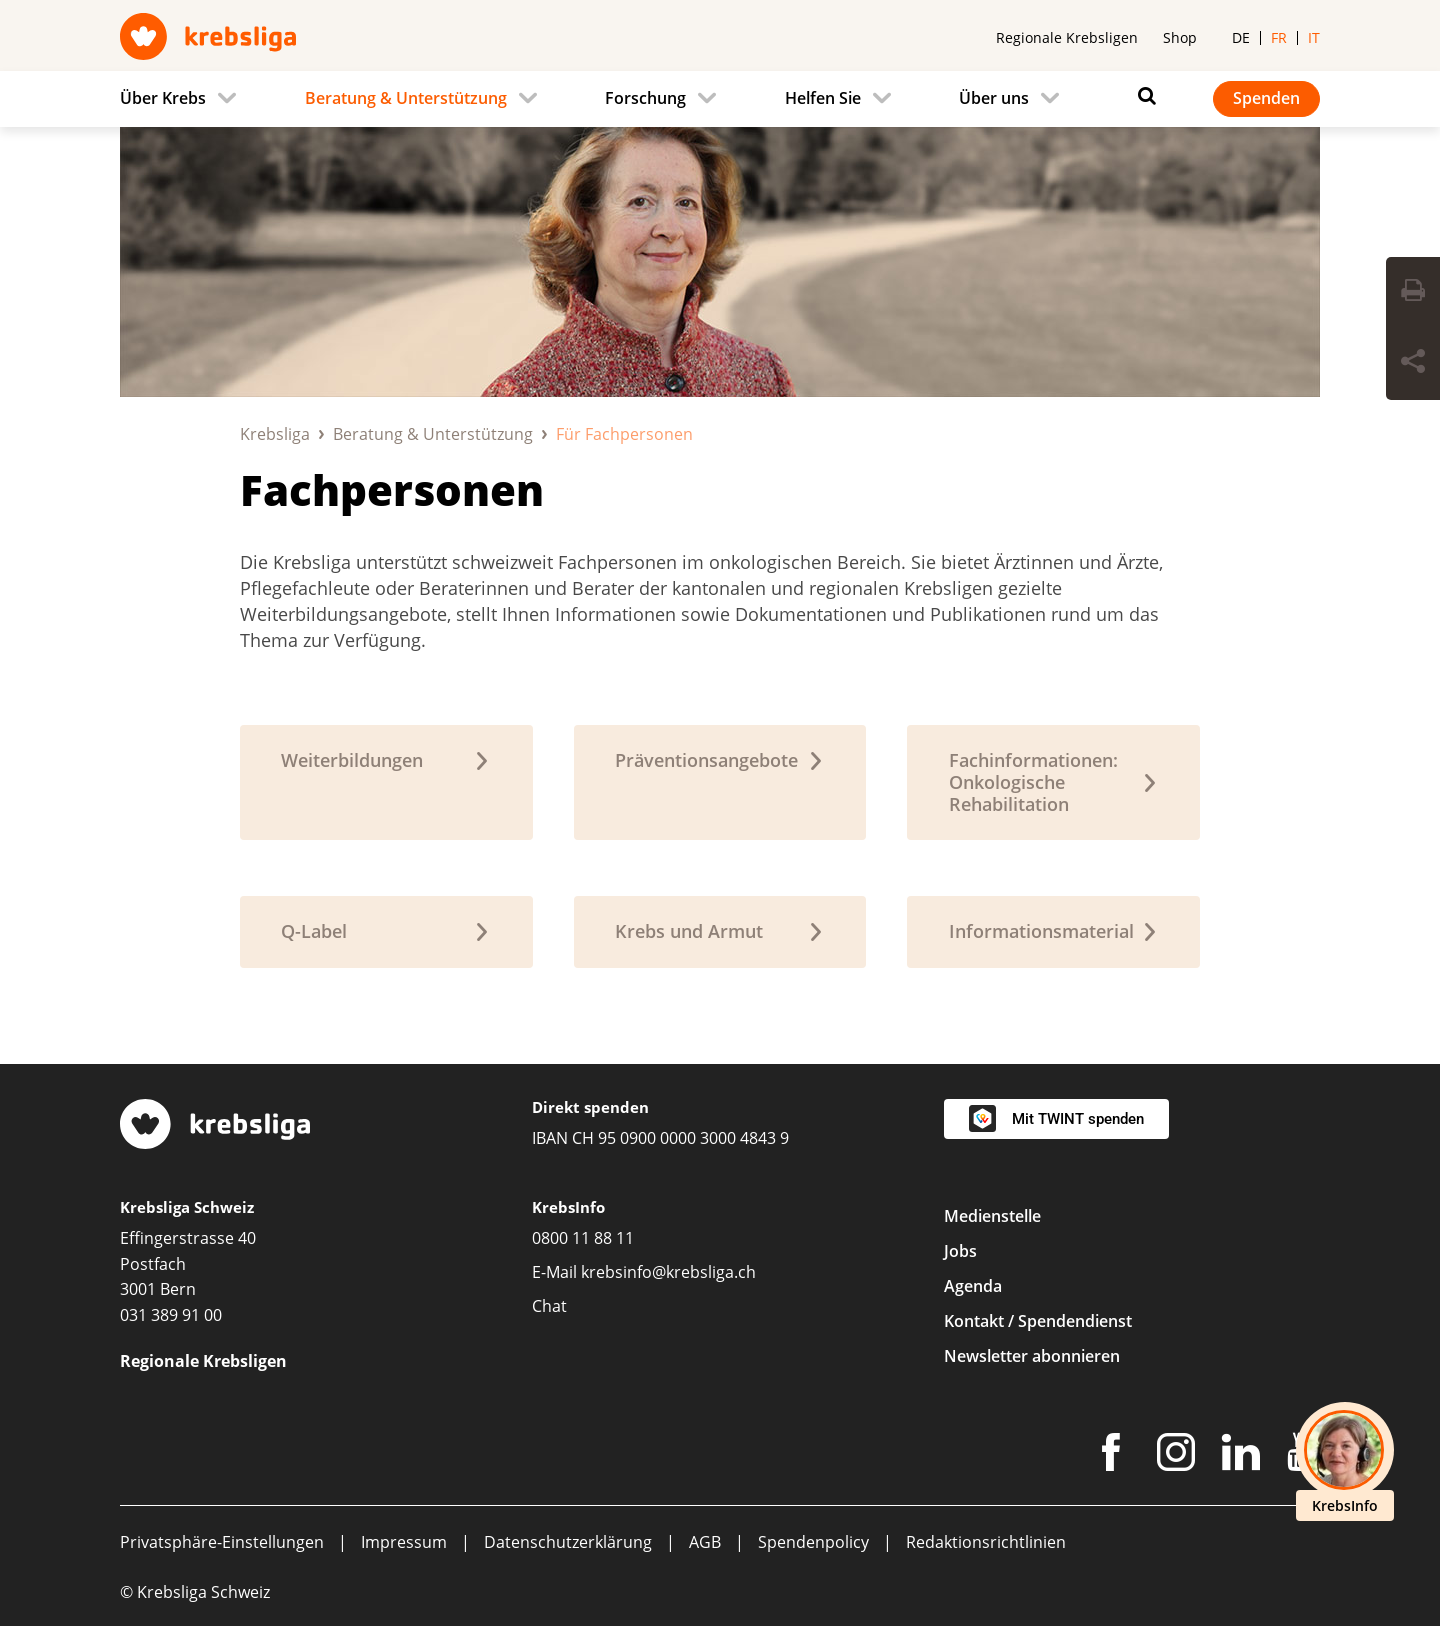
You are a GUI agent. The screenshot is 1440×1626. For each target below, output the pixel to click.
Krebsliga (275, 434)
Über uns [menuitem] (994, 98)
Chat (549, 1306)
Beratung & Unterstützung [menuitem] (406, 98)
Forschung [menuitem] (645, 98)
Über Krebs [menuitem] (163, 98)
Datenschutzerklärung (568, 1542)
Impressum (404, 1542)
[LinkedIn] (1241, 1456)
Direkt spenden (590, 1107)
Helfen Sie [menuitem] (823, 98)
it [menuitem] (1314, 37)
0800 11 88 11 (583, 1238)
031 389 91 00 (171, 1315)
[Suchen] (1142, 96)
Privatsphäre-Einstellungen (222, 1542)
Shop (1180, 37)
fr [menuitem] (1279, 37)
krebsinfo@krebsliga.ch (668, 1272)
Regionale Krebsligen (1067, 37)
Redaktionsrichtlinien (986, 1542)
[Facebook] (1111, 1456)
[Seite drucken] (1413, 293)
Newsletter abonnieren (1032, 1356)
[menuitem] (184, 99)
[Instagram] (1176, 1456)
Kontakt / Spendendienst (1038, 1321)
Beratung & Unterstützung (433, 434)
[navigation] (720, 99)
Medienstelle (992, 1216)
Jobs (960, 1251)
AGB (705, 1542)
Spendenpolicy (813, 1542)
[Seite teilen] (1413, 364)
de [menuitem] (1241, 37)
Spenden (1266, 98)
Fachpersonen (392, 489)
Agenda (973, 1286)
